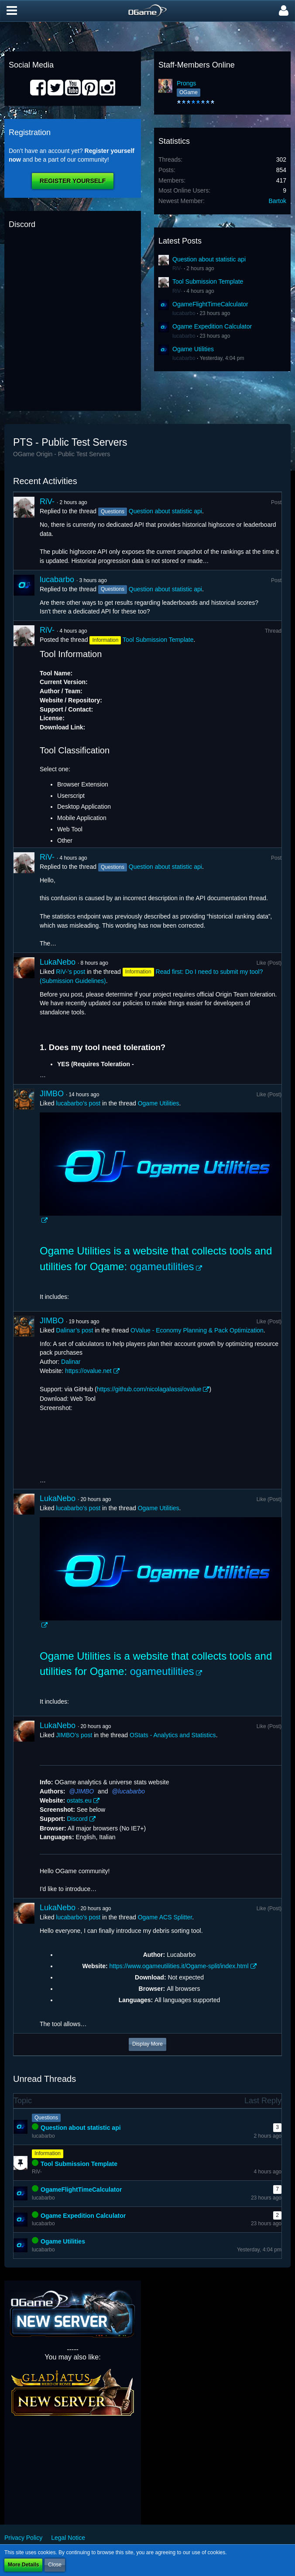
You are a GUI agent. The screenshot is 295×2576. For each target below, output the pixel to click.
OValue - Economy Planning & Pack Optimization (197, 1330)
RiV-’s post (70, 971)
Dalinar (70, 1361)
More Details (23, 2565)
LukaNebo (57, 962)
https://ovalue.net (88, 1370)
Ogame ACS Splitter (165, 1917)
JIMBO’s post (74, 1735)
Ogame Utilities (193, 349)
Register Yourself (73, 180)
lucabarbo (184, 313)
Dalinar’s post (74, 1330)
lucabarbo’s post (78, 1103)
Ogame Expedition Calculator (212, 326)
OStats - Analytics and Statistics (173, 1735)
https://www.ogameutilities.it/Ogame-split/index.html (178, 1966)
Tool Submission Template (207, 281)
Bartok (277, 200)
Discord (77, 1818)
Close (55, 2565)
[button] (11, 11)
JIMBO (52, 1093)
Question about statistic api (209, 259)
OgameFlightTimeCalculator (210, 304)
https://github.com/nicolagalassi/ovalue (149, 1389)
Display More (147, 2044)
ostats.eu (79, 1800)
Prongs (186, 83)
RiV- (177, 268)
